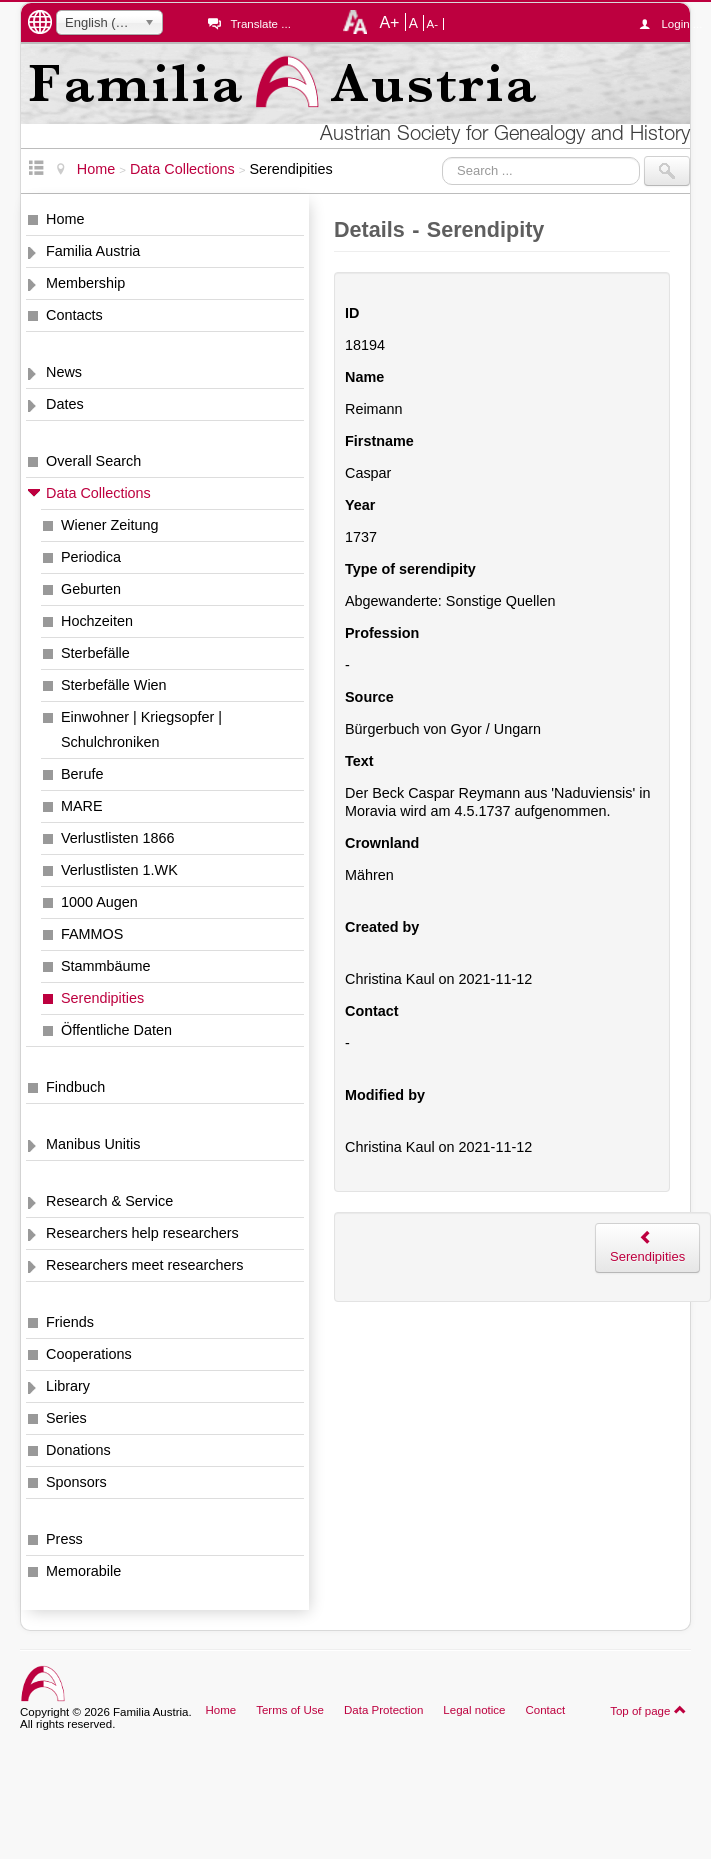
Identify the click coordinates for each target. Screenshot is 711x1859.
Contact (545, 1710)
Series (66, 1418)
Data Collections (98, 493)
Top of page (648, 1710)
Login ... (675, 24)
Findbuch (75, 1087)
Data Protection (383, 1710)
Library (68, 1386)
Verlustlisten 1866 (118, 838)
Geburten (91, 589)
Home (65, 219)
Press (64, 1539)
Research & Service (109, 1201)
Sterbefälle (95, 653)
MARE (82, 806)
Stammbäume (106, 966)
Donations (78, 1450)
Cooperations (89, 1354)
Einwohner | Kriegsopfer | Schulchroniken (141, 729)
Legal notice (474, 1710)
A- (433, 24)
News (64, 372)
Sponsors (76, 1482)
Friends (70, 1322)
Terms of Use (290, 1710)
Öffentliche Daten (116, 1030)
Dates (65, 404)
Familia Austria (93, 251)
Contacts (74, 315)
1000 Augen (99, 902)
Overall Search (93, 461)
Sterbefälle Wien (114, 685)
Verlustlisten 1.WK (119, 870)
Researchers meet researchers (145, 1265)
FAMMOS (92, 934)
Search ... (442, 156)
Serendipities (102, 998)
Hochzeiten (97, 621)
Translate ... (260, 24)
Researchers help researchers (142, 1233)
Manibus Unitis (93, 1144)
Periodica (91, 557)
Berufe (82, 774)
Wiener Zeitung (110, 525)
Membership (85, 283)
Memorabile (83, 1571)
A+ (389, 22)
